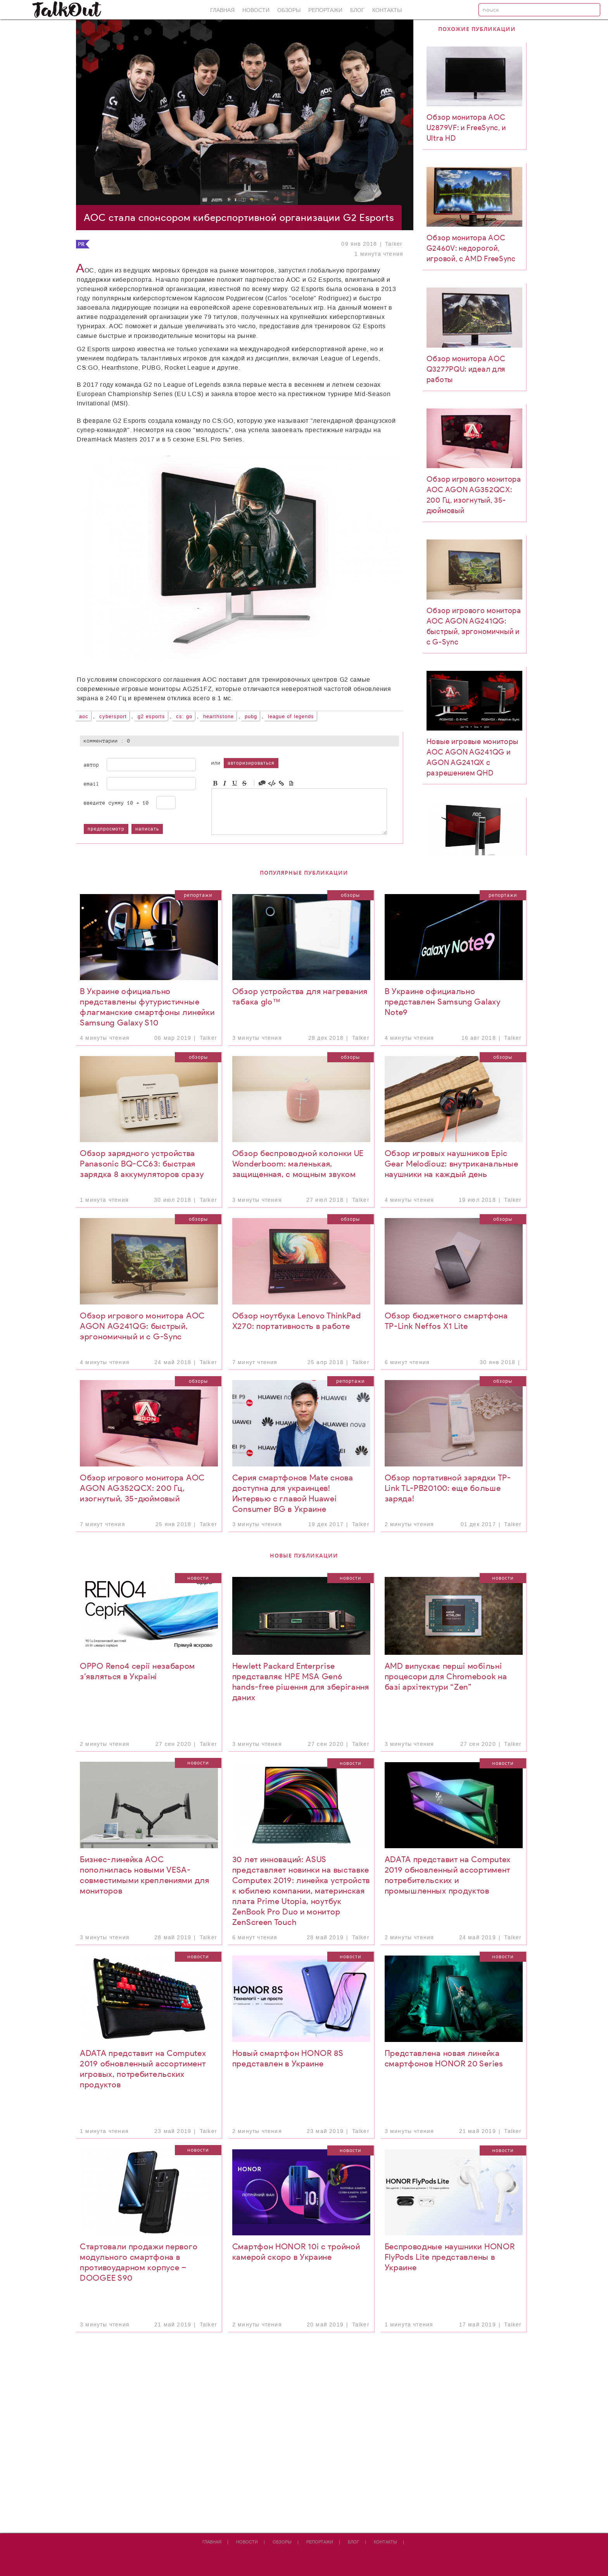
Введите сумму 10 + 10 (116, 803)
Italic (225, 783)
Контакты (387, 10)
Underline (234, 783)
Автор (91, 765)
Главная (222, 10)
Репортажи (325, 10)
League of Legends (291, 716)
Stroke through (244, 783)
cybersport (113, 716)
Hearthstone (218, 716)
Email (91, 784)
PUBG (251, 716)
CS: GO (184, 716)
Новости (255, 10)
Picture (291, 783)
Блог (357, 10)
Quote (262, 783)
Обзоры (289, 10)
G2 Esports (151, 716)
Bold (215, 783)
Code (272, 783)
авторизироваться (251, 763)
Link (281, 783)
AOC (83, 716)
